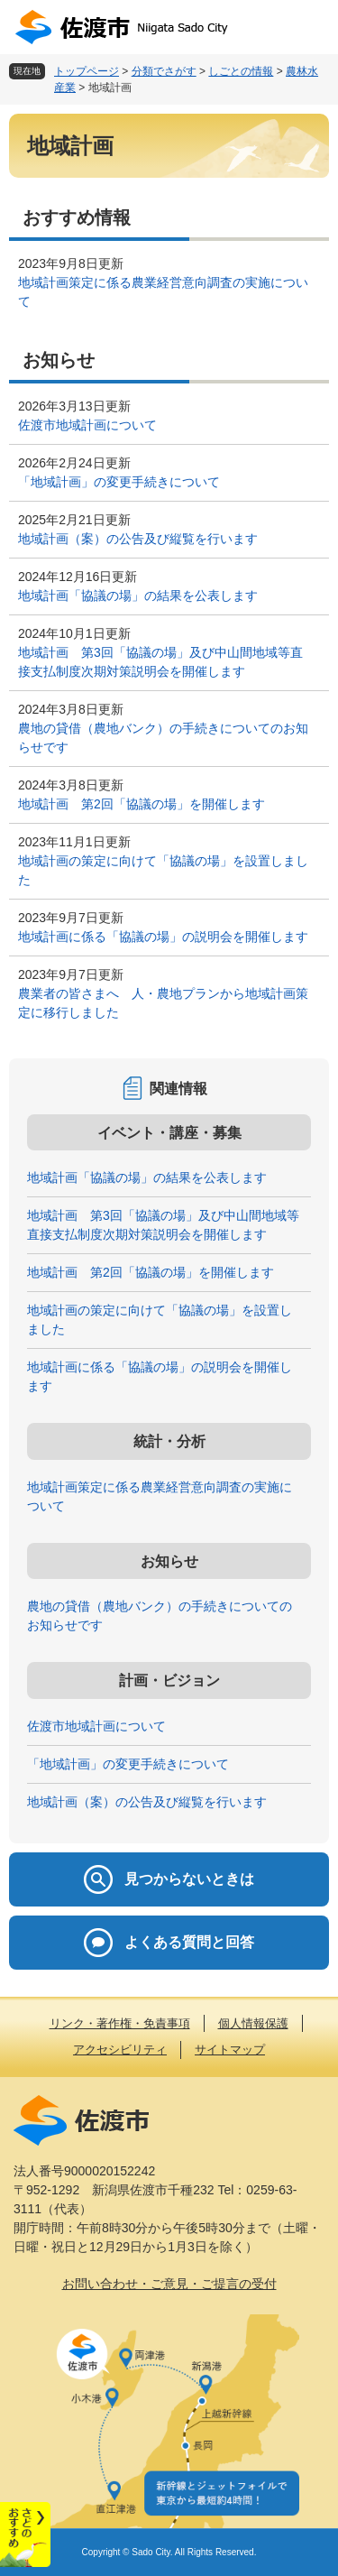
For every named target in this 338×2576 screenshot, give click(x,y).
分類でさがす (164, 71)
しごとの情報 (240, 71)
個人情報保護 (253, 2023)
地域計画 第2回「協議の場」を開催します (141, 804)
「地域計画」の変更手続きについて (119, 482)
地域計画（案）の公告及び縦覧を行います (138, 538)
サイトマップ (230, 2049)
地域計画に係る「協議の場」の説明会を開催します (163, 936)
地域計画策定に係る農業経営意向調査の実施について (163, 292)
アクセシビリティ (120, 2049)
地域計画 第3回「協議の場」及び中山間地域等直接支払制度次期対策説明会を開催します (160, 662)
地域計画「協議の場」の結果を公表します (138, 595)
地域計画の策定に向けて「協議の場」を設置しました (163, 870)
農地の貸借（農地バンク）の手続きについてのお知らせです (163, 737)
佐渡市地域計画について (87, 425)
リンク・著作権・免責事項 (120, 2023)
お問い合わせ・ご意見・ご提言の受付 (169, 2283)
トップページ (86, 71)
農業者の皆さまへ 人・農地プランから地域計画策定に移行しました (163, 1003)
